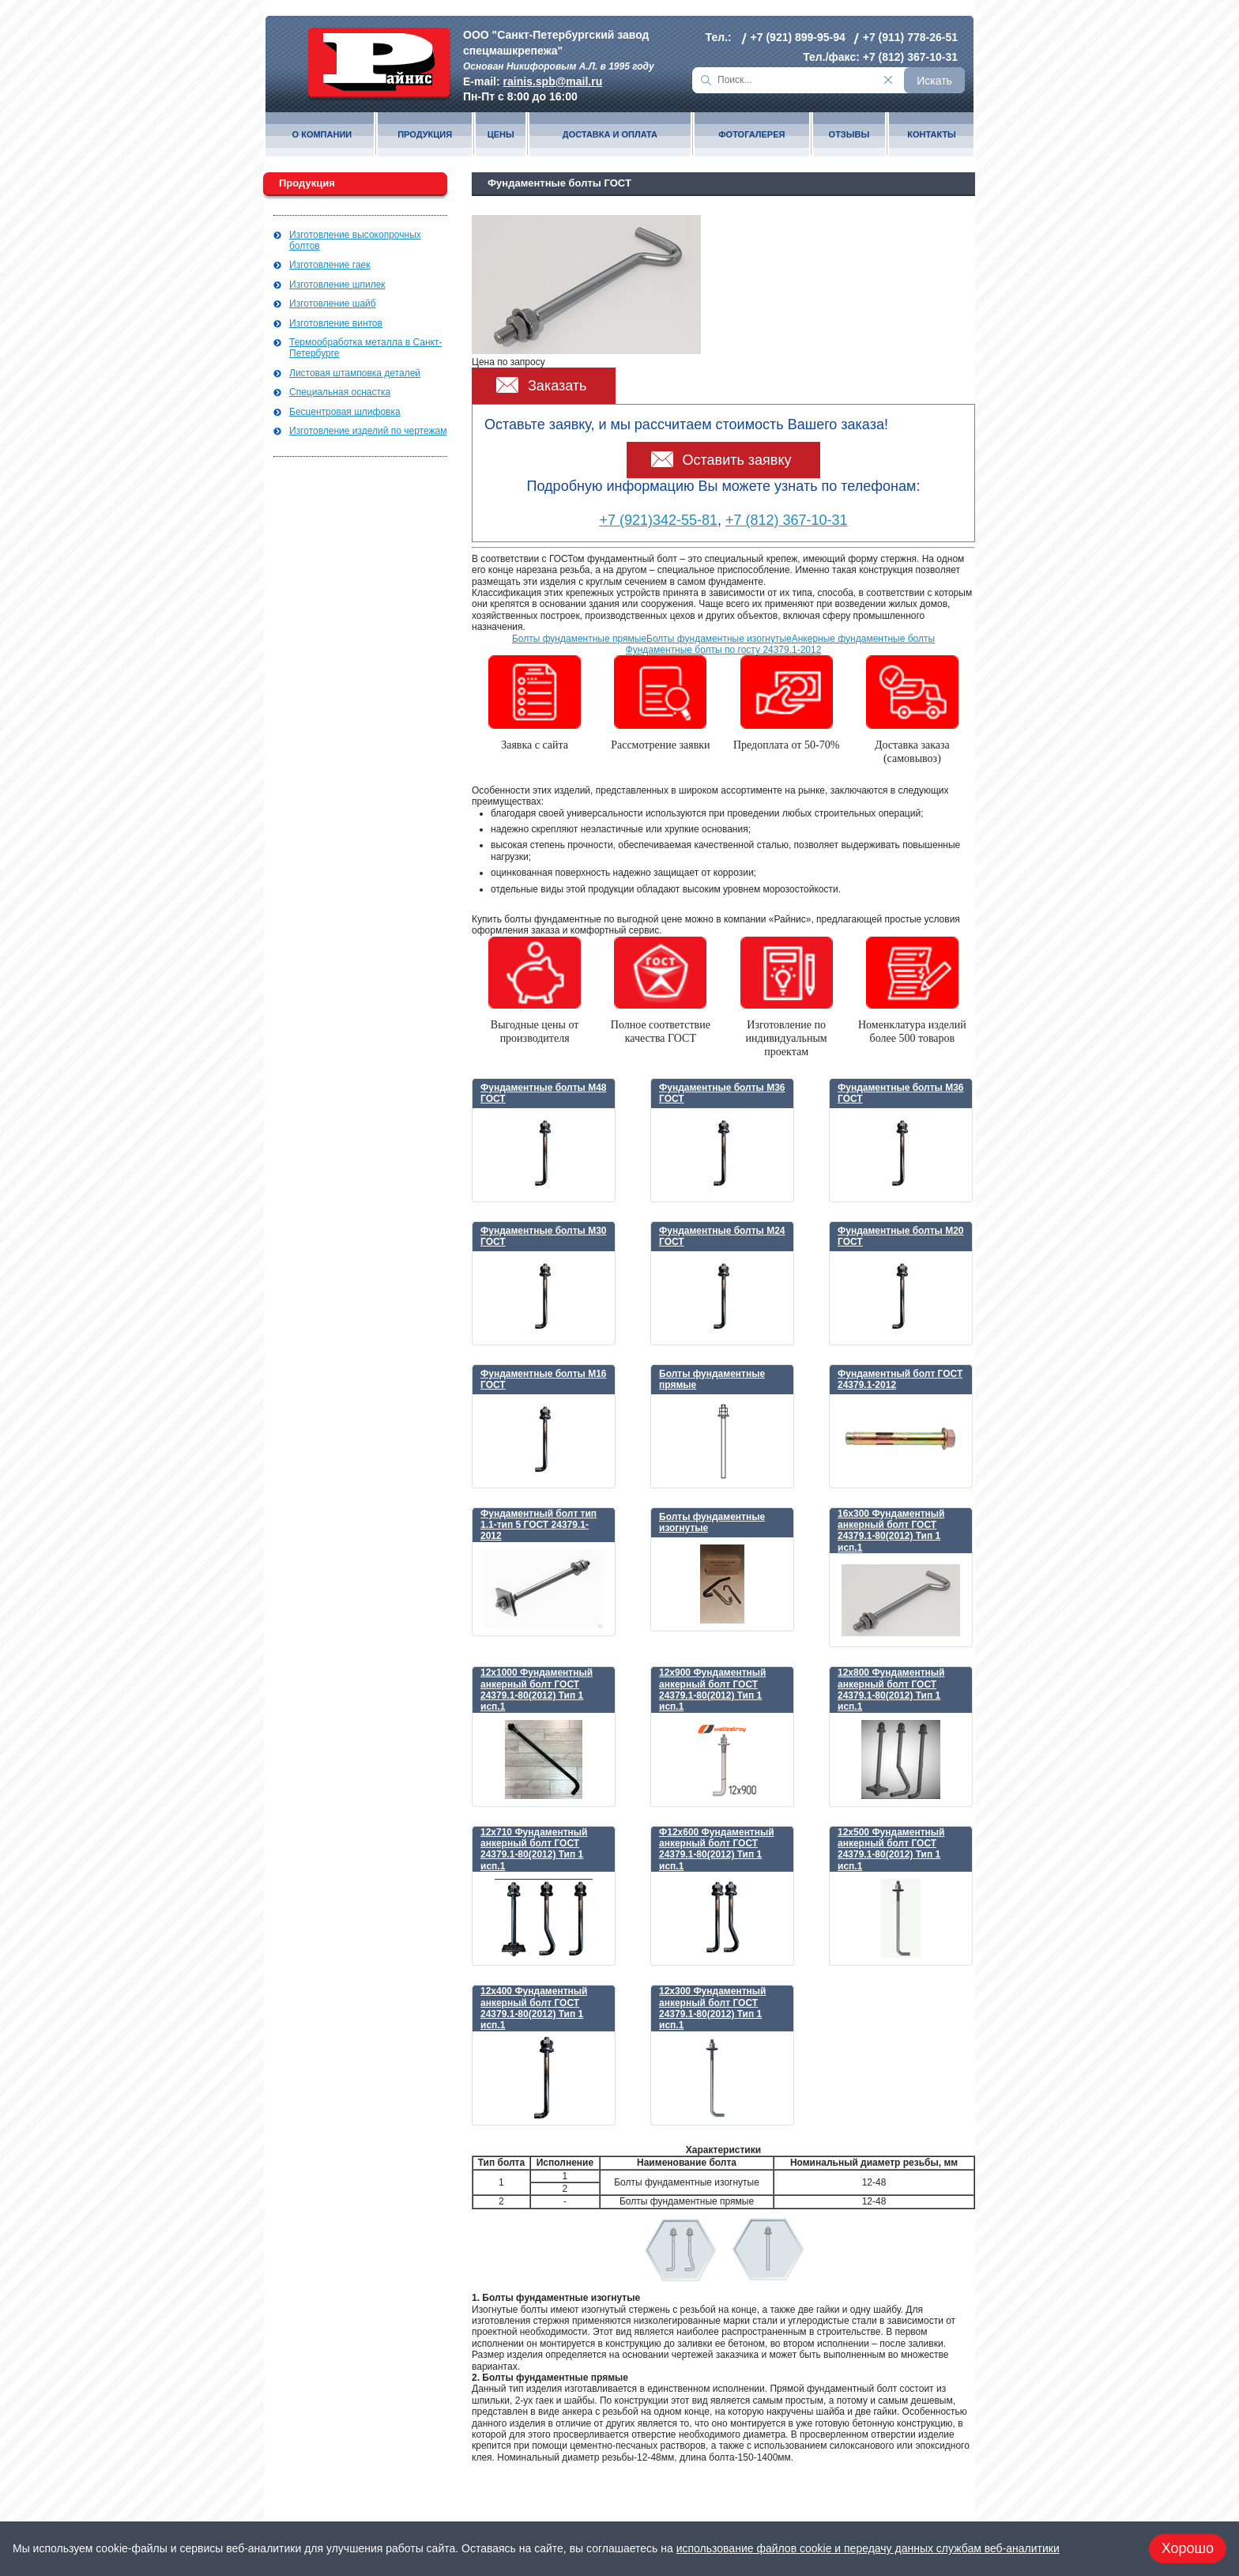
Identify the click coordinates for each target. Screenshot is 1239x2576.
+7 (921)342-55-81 (658, 520)
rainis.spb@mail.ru (553, 81)
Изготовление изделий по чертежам (367, 430)
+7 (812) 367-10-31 (910, 57)
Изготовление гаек (330, 264)
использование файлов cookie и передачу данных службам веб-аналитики (868, 2548)
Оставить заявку (737, 460)
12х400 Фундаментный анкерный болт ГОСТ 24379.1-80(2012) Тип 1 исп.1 (533, 2008)
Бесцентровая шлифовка (345, 411)
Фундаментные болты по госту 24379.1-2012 (724, 649)
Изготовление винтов (335, 323)
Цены (501, 134)
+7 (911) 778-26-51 (910, 37)
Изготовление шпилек (337, 284)
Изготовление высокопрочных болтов (355, 240)
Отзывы (849, 134)
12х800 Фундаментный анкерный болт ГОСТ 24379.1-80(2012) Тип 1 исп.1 (891, 1689)
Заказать (557, 386)
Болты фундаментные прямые (579, 638)
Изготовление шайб (332, 303)
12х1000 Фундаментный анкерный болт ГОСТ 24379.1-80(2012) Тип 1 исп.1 (536, 1689)
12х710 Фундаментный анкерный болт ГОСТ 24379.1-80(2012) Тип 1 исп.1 (533, 1849)
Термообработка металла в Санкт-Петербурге (365, 348)
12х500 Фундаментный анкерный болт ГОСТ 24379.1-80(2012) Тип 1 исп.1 (891, 1849)
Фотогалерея (751, 134)
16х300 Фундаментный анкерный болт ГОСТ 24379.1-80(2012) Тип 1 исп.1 (891, 1530)
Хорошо (1188, 2548)
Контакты (931, 134)
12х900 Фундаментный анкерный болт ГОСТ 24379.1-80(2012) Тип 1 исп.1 (712, 1689)
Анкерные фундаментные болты (863, 638)
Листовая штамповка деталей (354, 373)
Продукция (424, 134)
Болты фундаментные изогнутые (719, 638)
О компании (322, 134)
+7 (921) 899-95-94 (798, 37)
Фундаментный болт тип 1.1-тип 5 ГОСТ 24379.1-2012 (538, 1525)
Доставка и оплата (610, 134)
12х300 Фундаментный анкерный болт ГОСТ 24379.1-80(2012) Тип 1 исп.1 (712, 2008)
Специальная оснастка (339, 392)
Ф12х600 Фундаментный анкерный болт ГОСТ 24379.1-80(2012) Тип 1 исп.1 (716, 1849)
